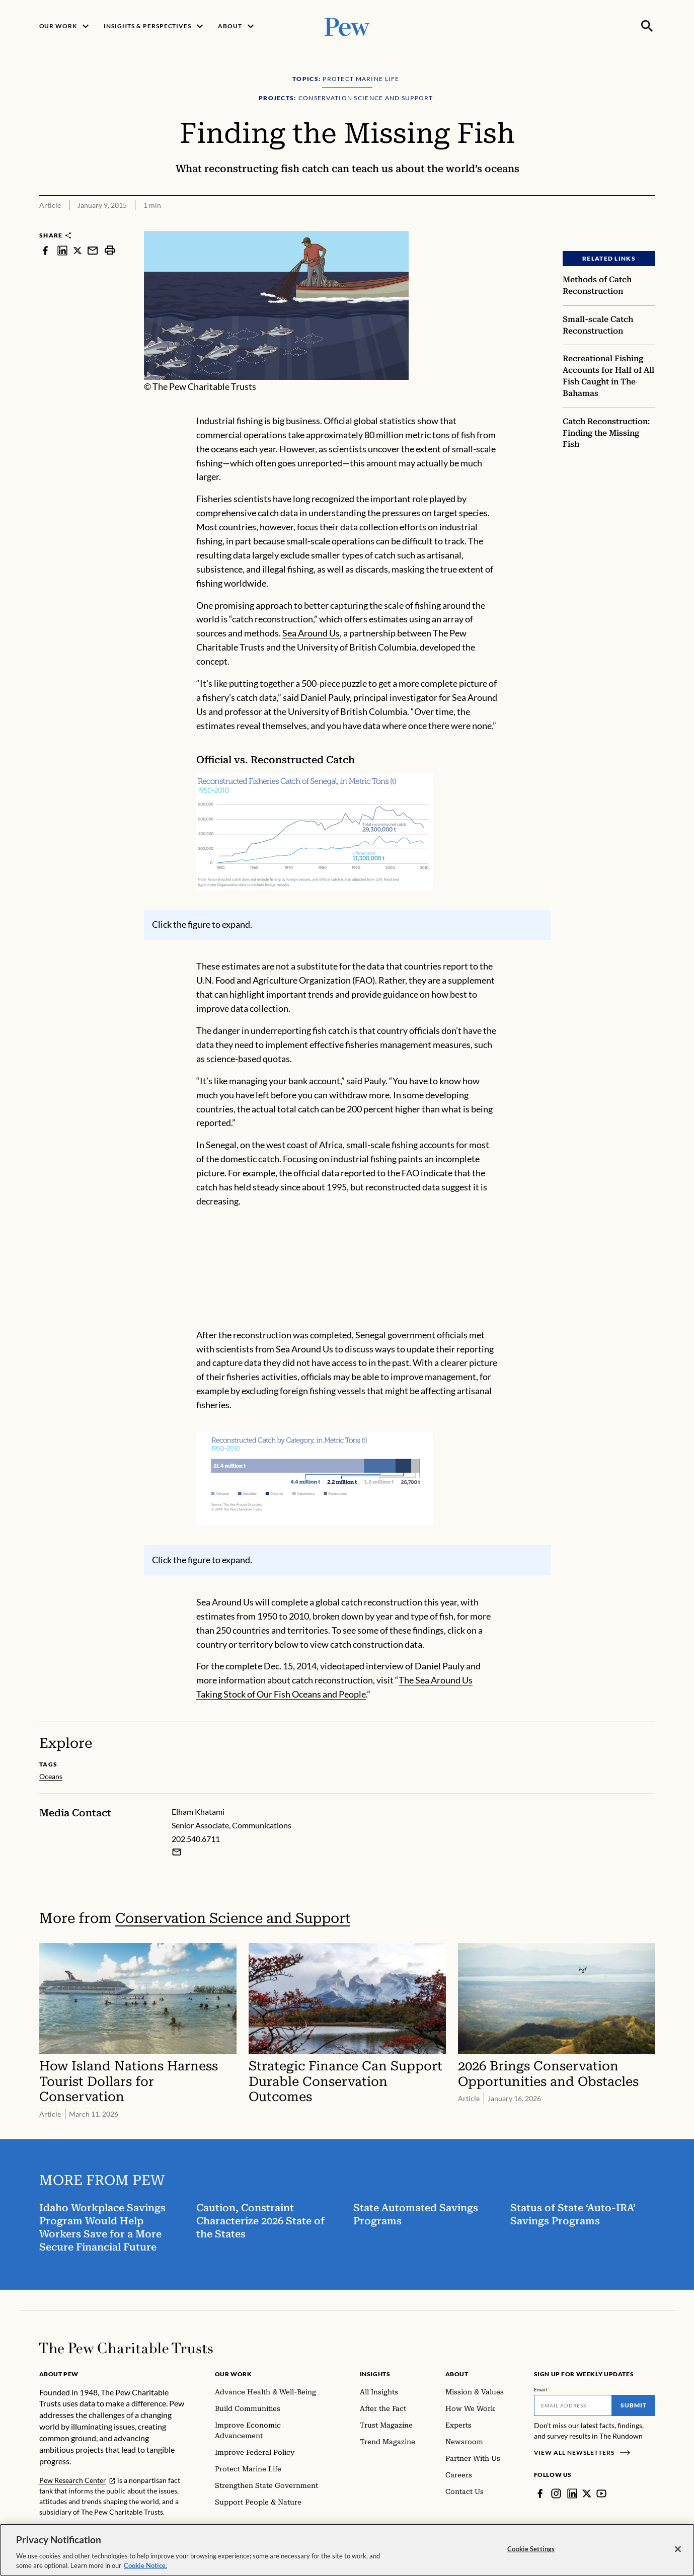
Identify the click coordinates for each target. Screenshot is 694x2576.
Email (541, 2389)
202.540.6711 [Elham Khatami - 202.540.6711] (196, 1838)
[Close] (678, 2549)
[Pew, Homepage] (347, 26)
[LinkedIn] (572, 2493)
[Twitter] (586, 2493)
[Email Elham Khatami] (177, 1852)
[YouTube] (601, 2493)
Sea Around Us (311, 632)
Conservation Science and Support (232, 1918)
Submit (634, 2405)
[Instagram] (556, 2493)
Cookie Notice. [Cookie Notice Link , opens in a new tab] (145, 2565)
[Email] (573, 2405)
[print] (110, 250)
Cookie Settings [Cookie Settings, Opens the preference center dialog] (531, 2549)
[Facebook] (540, 2493)
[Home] (126, 2348)
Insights (375, 2374)
